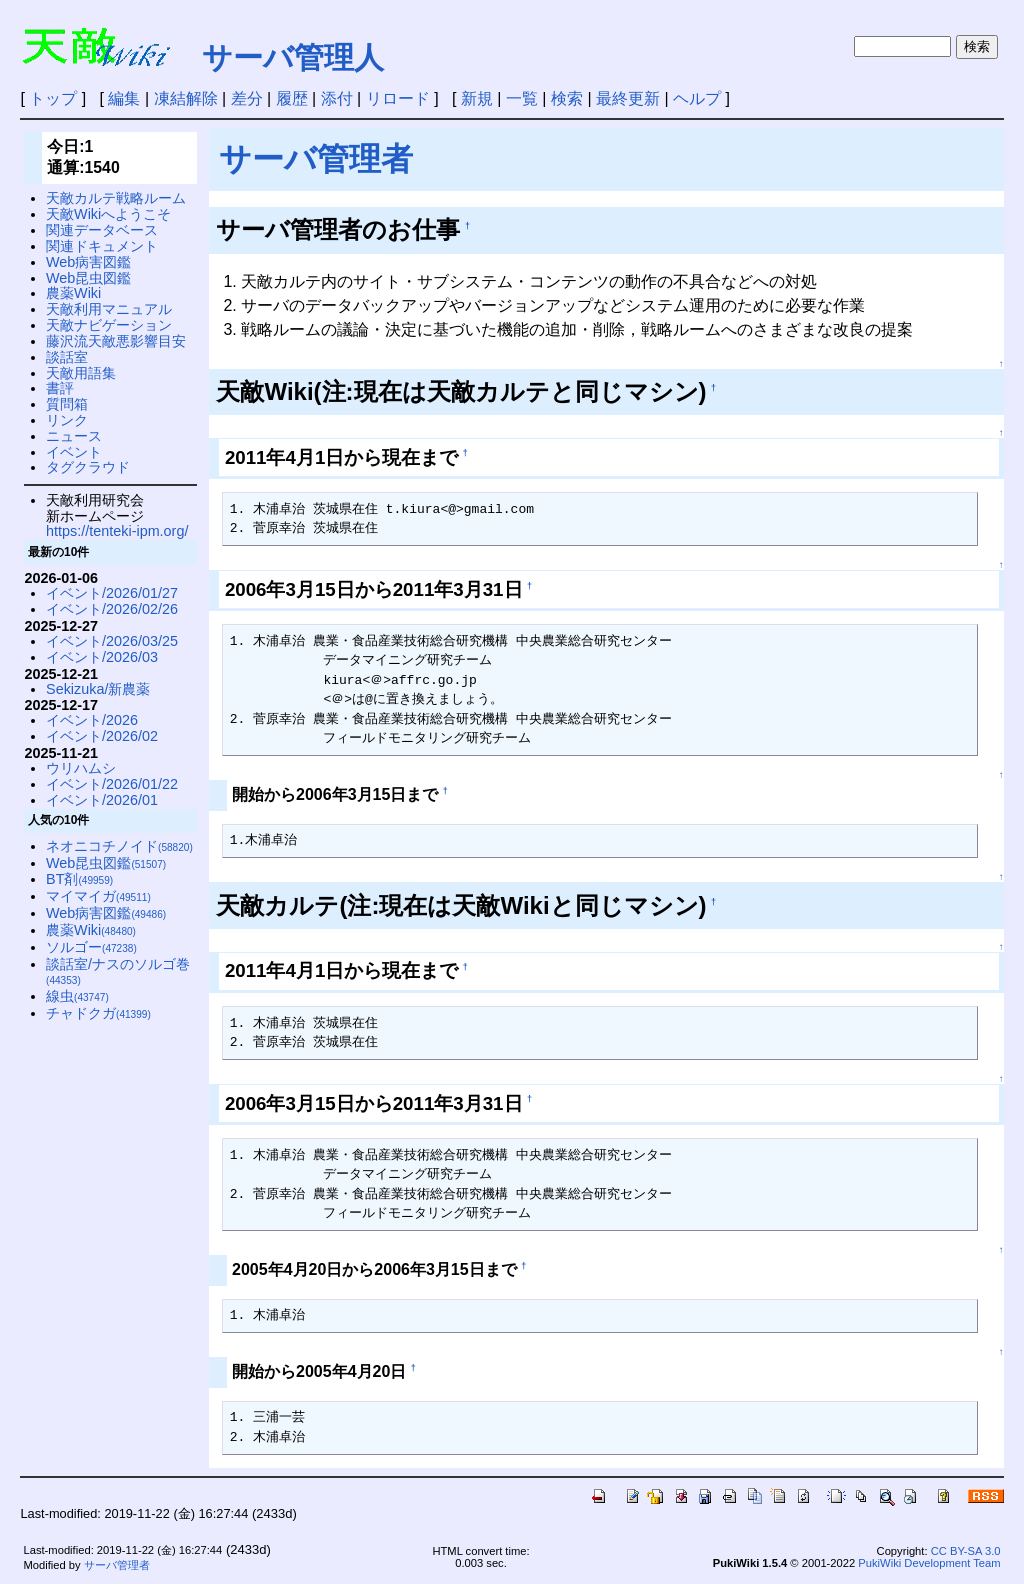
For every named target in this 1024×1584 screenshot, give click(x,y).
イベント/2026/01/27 (112, 593)
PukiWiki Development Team (929, 1563)
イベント (74, 452)
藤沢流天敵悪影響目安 (116, 341)
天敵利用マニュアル (109, 309)
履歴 (292, 98)
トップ (53, 98)
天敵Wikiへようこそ (108, 214)
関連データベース (102, 230)
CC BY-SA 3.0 (966, 1551)
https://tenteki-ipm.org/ (117, 531)
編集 (124, 98)
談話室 (67, 357)
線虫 (77, 996)
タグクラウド (88, 467)
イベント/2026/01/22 (112, 784)
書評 (60, 388)
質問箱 (67, 404)
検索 (567, 98)
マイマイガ (98, 896)
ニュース (74, 436)
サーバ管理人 (293, 57)
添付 (337, 98)
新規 (477, 98)
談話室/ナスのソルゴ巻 (118, 971)
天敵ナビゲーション (109, 325)
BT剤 (79, 879)
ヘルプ (697, 98)
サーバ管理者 (316, 159)
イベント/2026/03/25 (112, 641)
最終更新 (628, 98)
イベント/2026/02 (102, 736)
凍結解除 (186, 98)
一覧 (522, 98)
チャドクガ (98, 1013)
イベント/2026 (92, 720)
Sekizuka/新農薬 (98, 689)
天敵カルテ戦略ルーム (116, 198)
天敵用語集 (81, 373)
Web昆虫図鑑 (88, 278)
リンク (67, 420)
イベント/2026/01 (102, 800)
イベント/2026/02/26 (112, 609)
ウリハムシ (81, 768)
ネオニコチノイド (119, 846)
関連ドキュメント (102, 246)
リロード (398, 98)
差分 (247, 98)
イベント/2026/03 (102, 657)
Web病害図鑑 (88, 262)
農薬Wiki (73, 293)
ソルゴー (91, 947)
